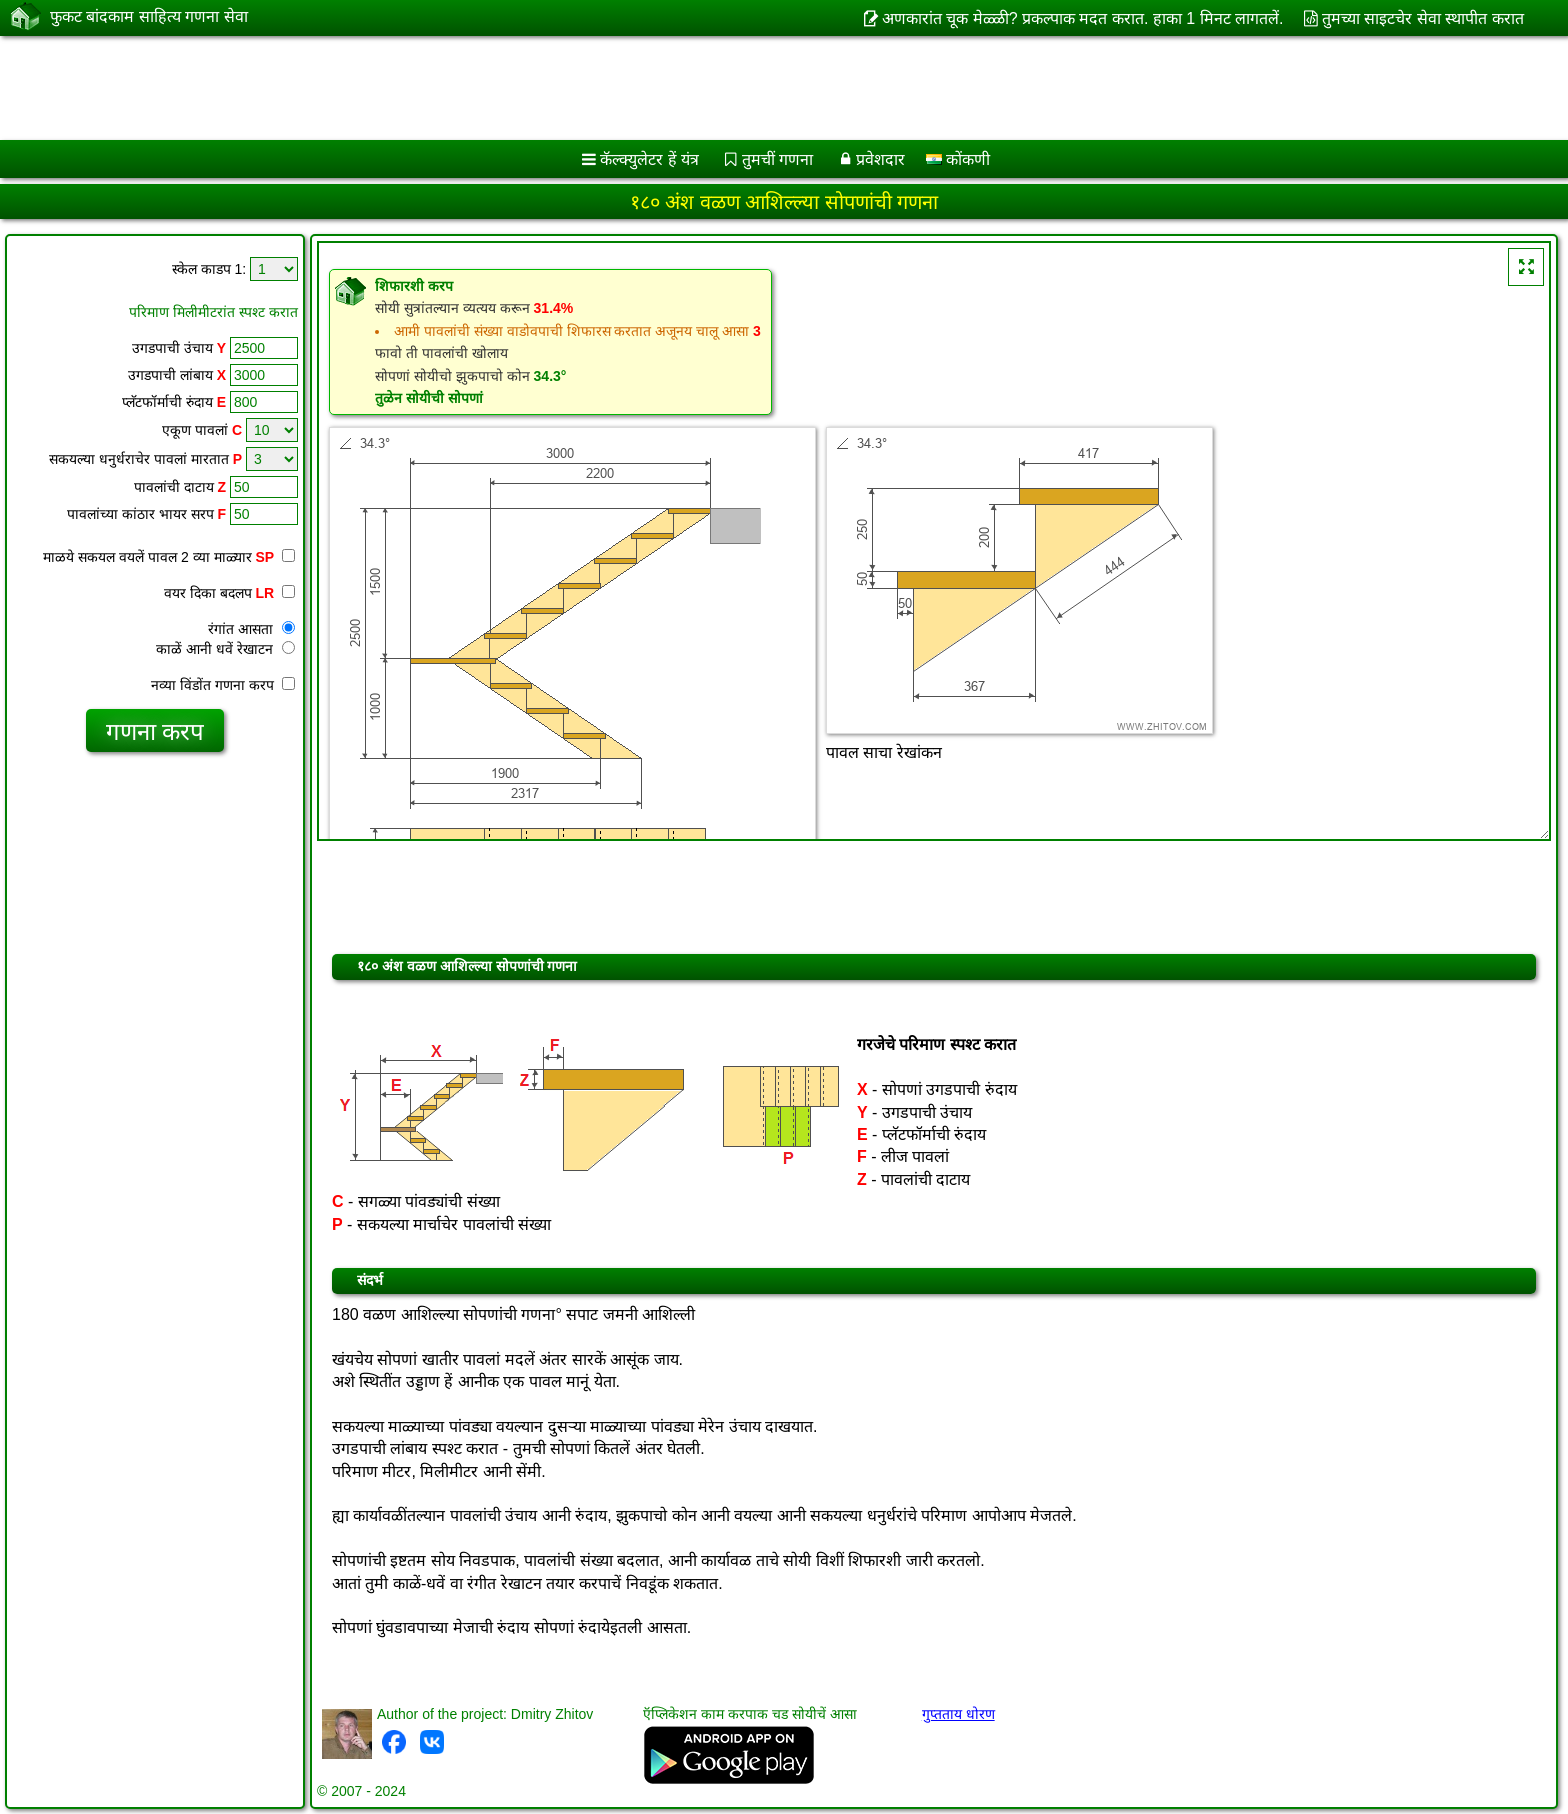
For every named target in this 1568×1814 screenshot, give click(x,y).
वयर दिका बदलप (229, 593)
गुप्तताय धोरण (958, 1714)
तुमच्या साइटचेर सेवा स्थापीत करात (1423, 18)
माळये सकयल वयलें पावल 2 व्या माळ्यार (169, 557)
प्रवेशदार (880, 159)
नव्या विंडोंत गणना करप (223, 685)
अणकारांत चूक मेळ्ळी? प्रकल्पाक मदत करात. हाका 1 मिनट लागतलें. (1083, 18)
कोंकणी (958, 159)
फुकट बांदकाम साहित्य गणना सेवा (149, 17)
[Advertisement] (607, 88)
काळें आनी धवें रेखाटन (225, 649)
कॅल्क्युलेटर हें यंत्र (649, 159)
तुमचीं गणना (777, 159)
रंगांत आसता (251, 629)
